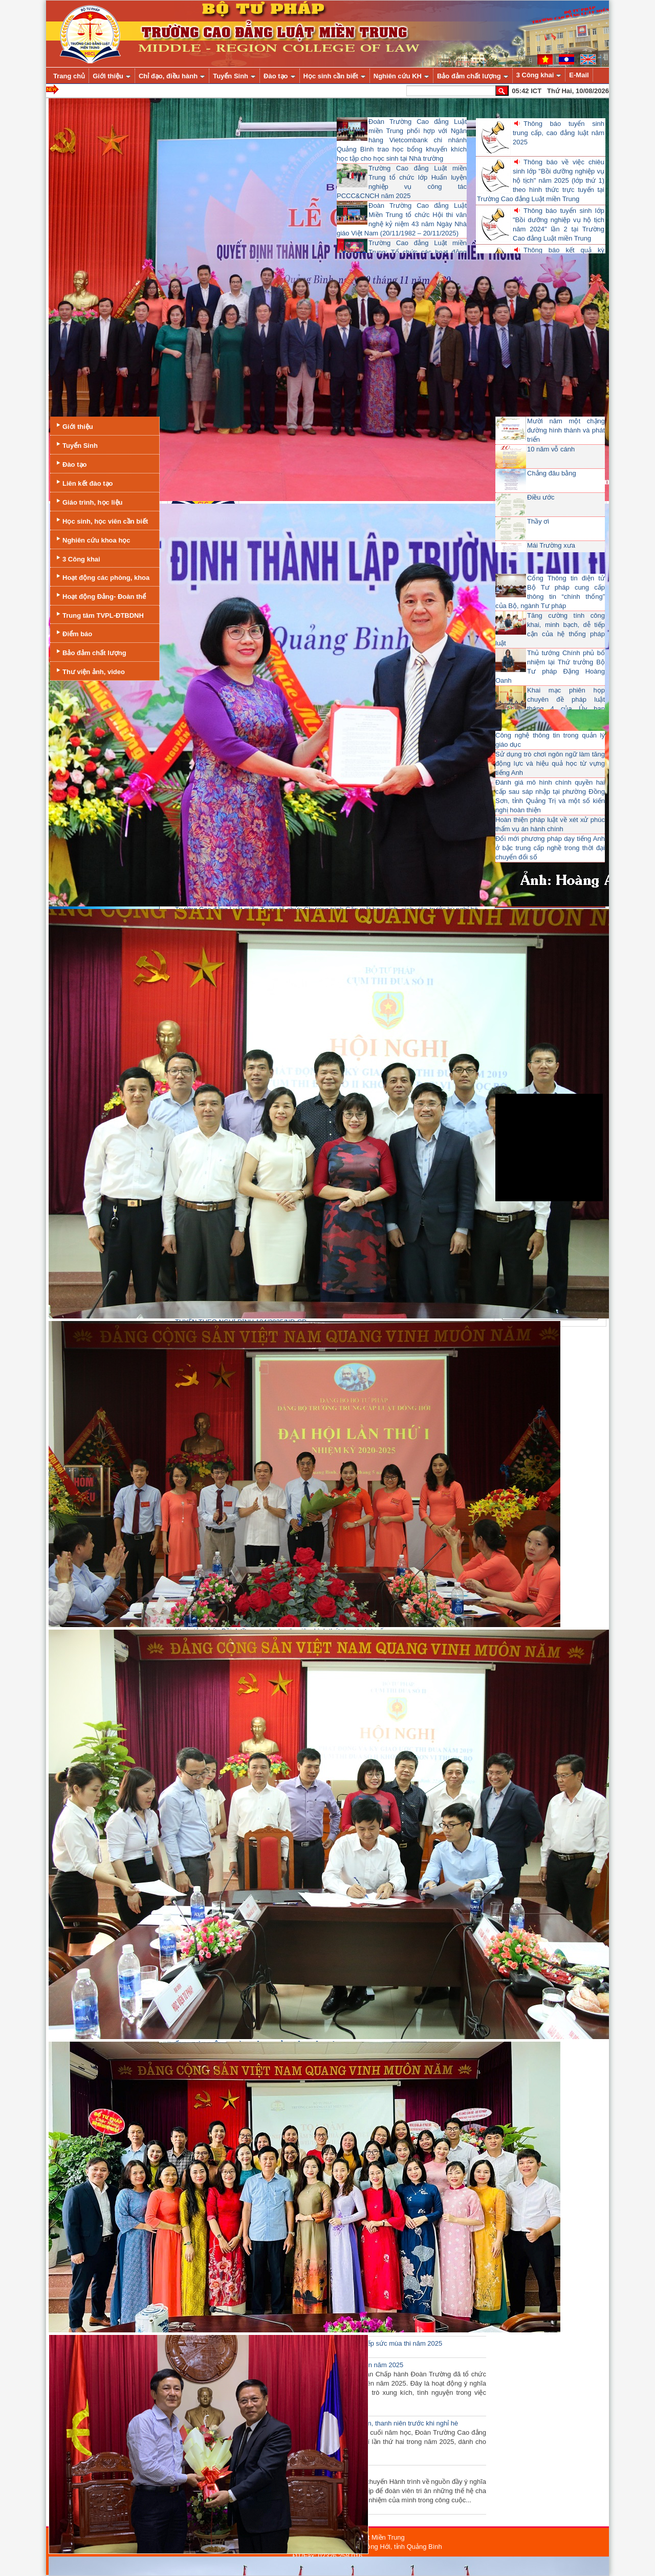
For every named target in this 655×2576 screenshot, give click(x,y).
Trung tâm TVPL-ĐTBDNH (99, 614)
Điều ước (541, 497)
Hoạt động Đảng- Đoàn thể (100, 595)
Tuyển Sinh (76, 444)
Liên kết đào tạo (83, 482)
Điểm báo (73, 633)
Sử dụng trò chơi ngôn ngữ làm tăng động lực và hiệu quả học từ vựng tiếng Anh (550, 763)
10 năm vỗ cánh (551, 449)
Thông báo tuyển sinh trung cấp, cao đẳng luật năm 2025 (558, 133)
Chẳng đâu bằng (551, 473)
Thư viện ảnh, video (89, 671)
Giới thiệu (73, 425)
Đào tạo (70, 463)
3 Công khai (77, 558)
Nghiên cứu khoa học (92, 539)
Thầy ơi (538, 521)
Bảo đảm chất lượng (90, 652)
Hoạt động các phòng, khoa (101, 576)
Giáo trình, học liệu (88, 501)
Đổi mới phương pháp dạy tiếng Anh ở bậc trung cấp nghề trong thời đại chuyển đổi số (550, 848)
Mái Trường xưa (551, 545)
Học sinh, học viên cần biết (101, 520)
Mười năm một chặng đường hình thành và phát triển (566, 430)
